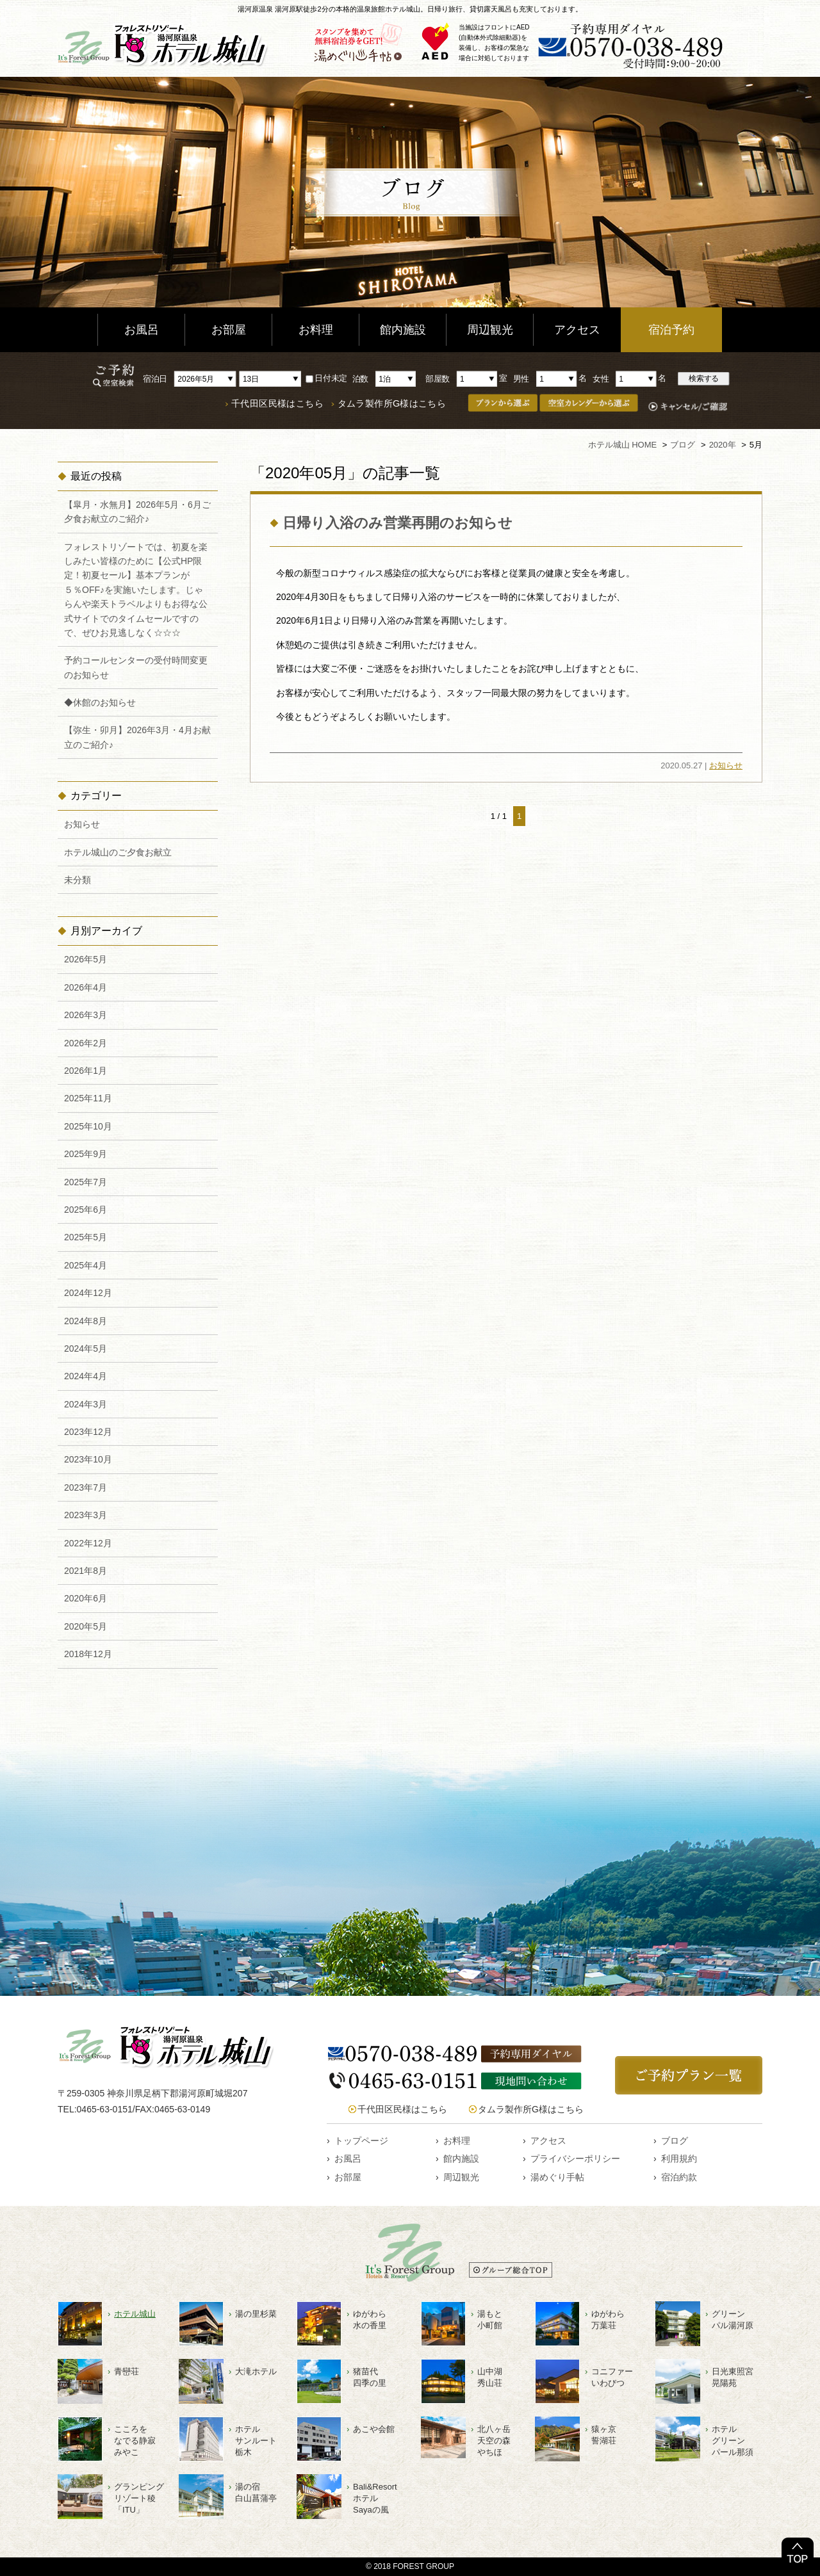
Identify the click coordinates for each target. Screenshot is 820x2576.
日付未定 (326, 377)
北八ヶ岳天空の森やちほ (494, 2440)
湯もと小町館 (489, 2319)
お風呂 (141, 329)
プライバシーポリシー (575, 2158)
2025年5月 (85, 1237)
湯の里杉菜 (256, 2314)
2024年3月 (85, 1404)
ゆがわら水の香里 (369, 2319)
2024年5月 (85, 1348)
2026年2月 (85, 1043)
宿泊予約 (671, 329)
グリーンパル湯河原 (732, 2319)
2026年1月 (85, 1070)
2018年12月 (88, 1654)
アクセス (577, 329)
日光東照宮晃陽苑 (732, 2377)
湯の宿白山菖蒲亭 (256, 2492)
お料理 (316, 329)
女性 (601, 378)
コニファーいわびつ (612, 2377)
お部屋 (228, 329)
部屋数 (437, 378)
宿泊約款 (679, 2177)
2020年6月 (85, 1598)
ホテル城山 (135, 2314)
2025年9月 (85, 1154)
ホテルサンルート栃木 (256, 2440)
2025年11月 (88, 1098)
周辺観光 (490, 329)
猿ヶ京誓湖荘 (603, 2434)
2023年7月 (85, 1487)
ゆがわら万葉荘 (608, 2319)
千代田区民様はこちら (277, 404)
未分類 (77, 880)
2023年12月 (88, 1432)
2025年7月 (85, 1182)
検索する (704, 378)
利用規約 (679, 2158)
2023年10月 (88, 1459)
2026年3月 (85, 1015)
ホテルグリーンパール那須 (732, 2440)
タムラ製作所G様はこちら (392, 404)
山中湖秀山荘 (489, 2377)
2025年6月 (85, 1209)
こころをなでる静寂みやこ (135, 2440)
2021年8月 (85, 1571)
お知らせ (725, 765)
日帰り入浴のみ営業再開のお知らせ (397, 523)
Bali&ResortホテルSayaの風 (375, 2498)
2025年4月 (85, 1265)
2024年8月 (85, 1321)
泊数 (360, 378)
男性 (521, 378)
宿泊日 (155, 378)
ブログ (674, 2140)
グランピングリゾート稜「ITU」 (139, 2498)
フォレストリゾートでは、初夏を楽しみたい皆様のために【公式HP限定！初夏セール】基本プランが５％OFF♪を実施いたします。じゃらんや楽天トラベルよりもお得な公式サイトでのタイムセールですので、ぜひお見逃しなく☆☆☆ (136, 590)
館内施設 (403, 329)
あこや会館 (374, 2429)
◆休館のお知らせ (100, 702)
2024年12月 (88, 1293)
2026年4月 (85, 987)
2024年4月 (85, 1376)
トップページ (361, 2140)
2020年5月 (85, 1626)
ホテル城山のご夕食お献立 (118, 852)
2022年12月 (88, 1543)
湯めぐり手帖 (557, 2177)
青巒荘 (126, 2371)
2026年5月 (85, 959)
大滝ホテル (256, 2371)
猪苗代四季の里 (369, 2377)
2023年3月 (85, 1515)
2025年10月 (88, 1126)
